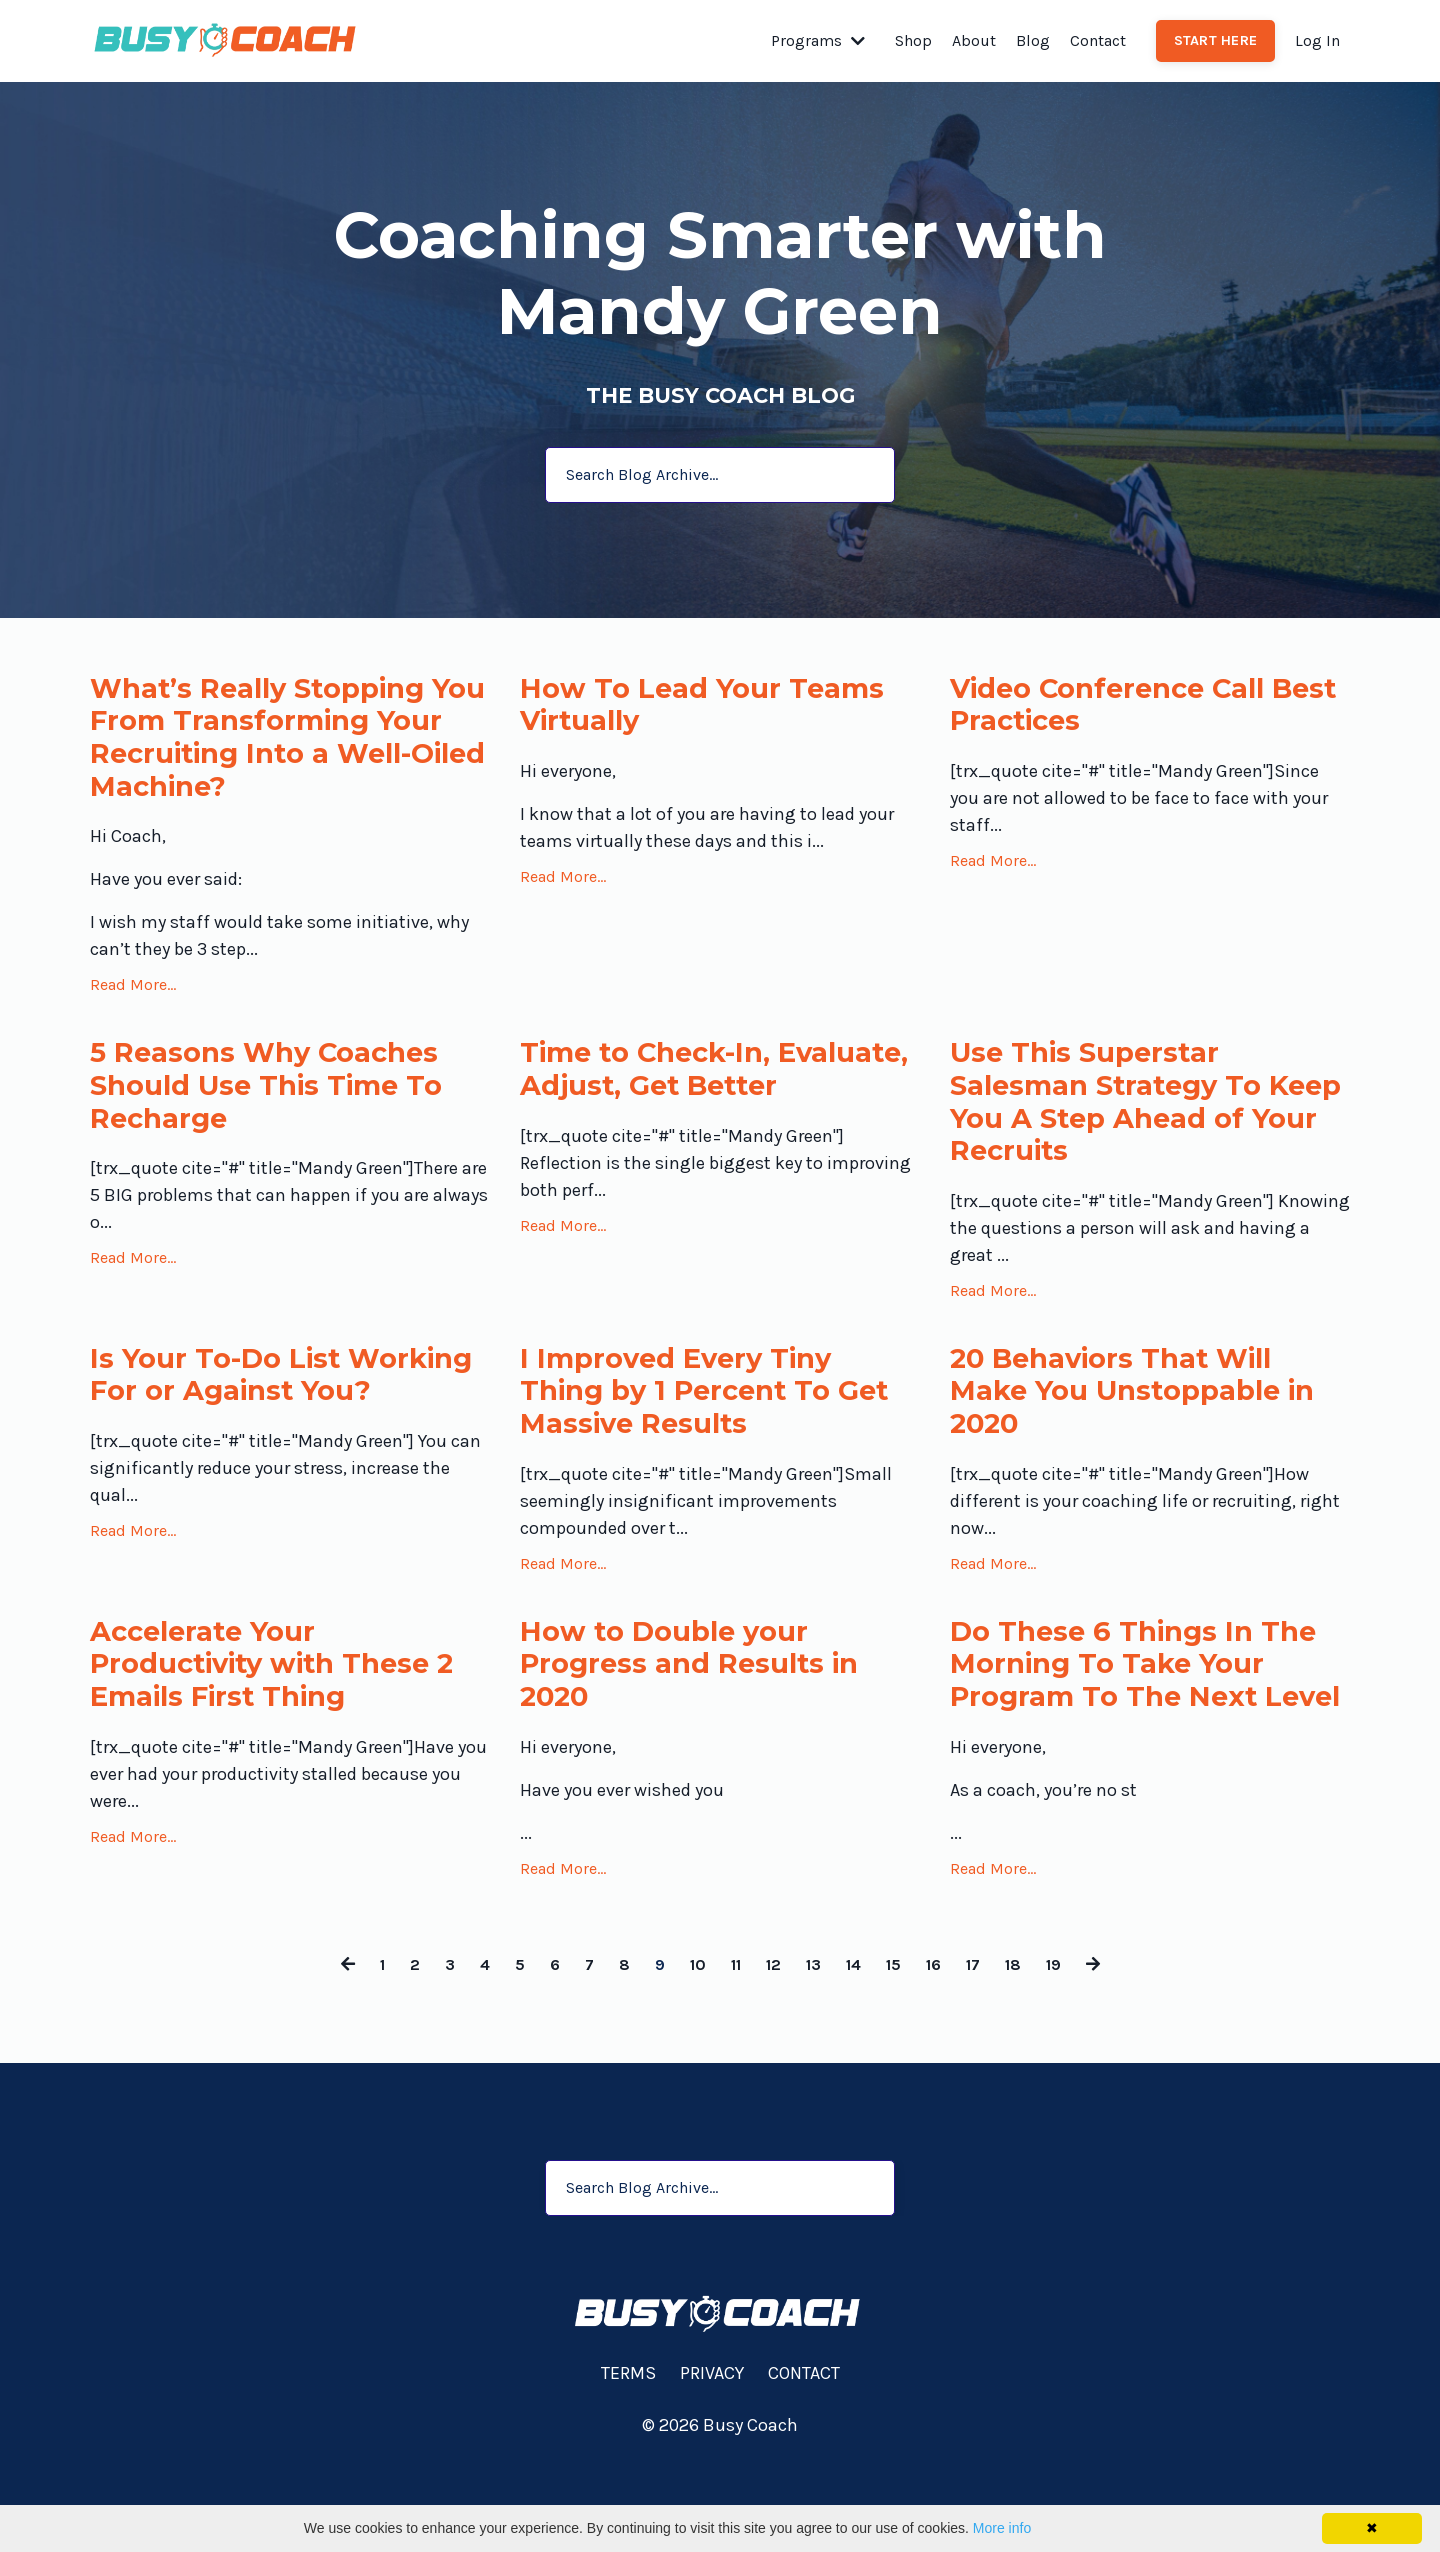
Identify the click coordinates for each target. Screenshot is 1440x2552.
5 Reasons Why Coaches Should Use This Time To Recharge (283, 1105)
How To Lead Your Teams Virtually (715, 709)
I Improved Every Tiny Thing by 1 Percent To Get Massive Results (691, 1424)
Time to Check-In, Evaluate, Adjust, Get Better (682, 1105)
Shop (913, 40)
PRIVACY (712, 2456)
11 (730, 2047)
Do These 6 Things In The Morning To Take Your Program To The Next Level (1148, 1725)
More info (1002, 2528)
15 (901, 2047)
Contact (1098, 40)
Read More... (133, 998)
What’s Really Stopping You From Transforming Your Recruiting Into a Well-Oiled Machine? (276, 745)
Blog (1033, 40)
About (974, 40)
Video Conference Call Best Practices (1123, 709)
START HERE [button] (1216, 40)
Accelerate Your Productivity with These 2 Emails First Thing (279, 1707)
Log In (1317, 40)
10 (688, 2047)
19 (1073, 2047)
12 (771, 2047)
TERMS (628, 2456)
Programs (818, 40)
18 (1029, 2047)
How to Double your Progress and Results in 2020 (704, 1707)
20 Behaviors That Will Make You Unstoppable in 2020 (1149, 1424)
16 (944, 2047)
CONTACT (804, 2456)
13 (814, 2047)
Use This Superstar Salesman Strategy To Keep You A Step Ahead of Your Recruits (1133, 1123)
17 (986, 2047)
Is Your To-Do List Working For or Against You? (274, 1424)
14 (857, 2047)
